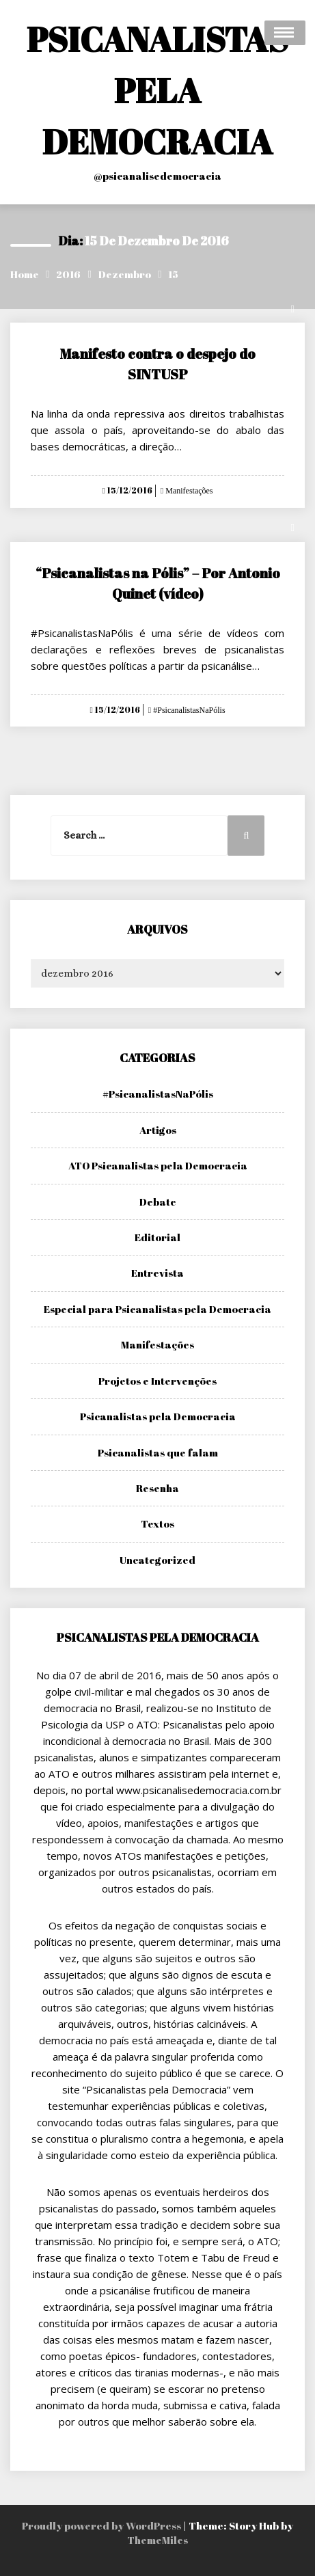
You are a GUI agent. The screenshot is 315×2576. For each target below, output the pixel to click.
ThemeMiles (157, 2540)
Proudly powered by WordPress (102, 2525)
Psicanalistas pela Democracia (158, 1416)
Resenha (157, 1488)
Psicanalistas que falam (158, 1452)
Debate (157, 1201)
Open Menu (284, 33)
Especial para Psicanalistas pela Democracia (157, 1309)
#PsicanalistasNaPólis (188, 710)
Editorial (157, 1237)
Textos (157, 1523)
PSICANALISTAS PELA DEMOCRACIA (157, 90)
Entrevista (157, 1272)
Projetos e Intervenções (157, 1380)
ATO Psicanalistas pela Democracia (157, 1165)
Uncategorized (157, 1560)
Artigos (157, 1130)
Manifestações (188, 491)
